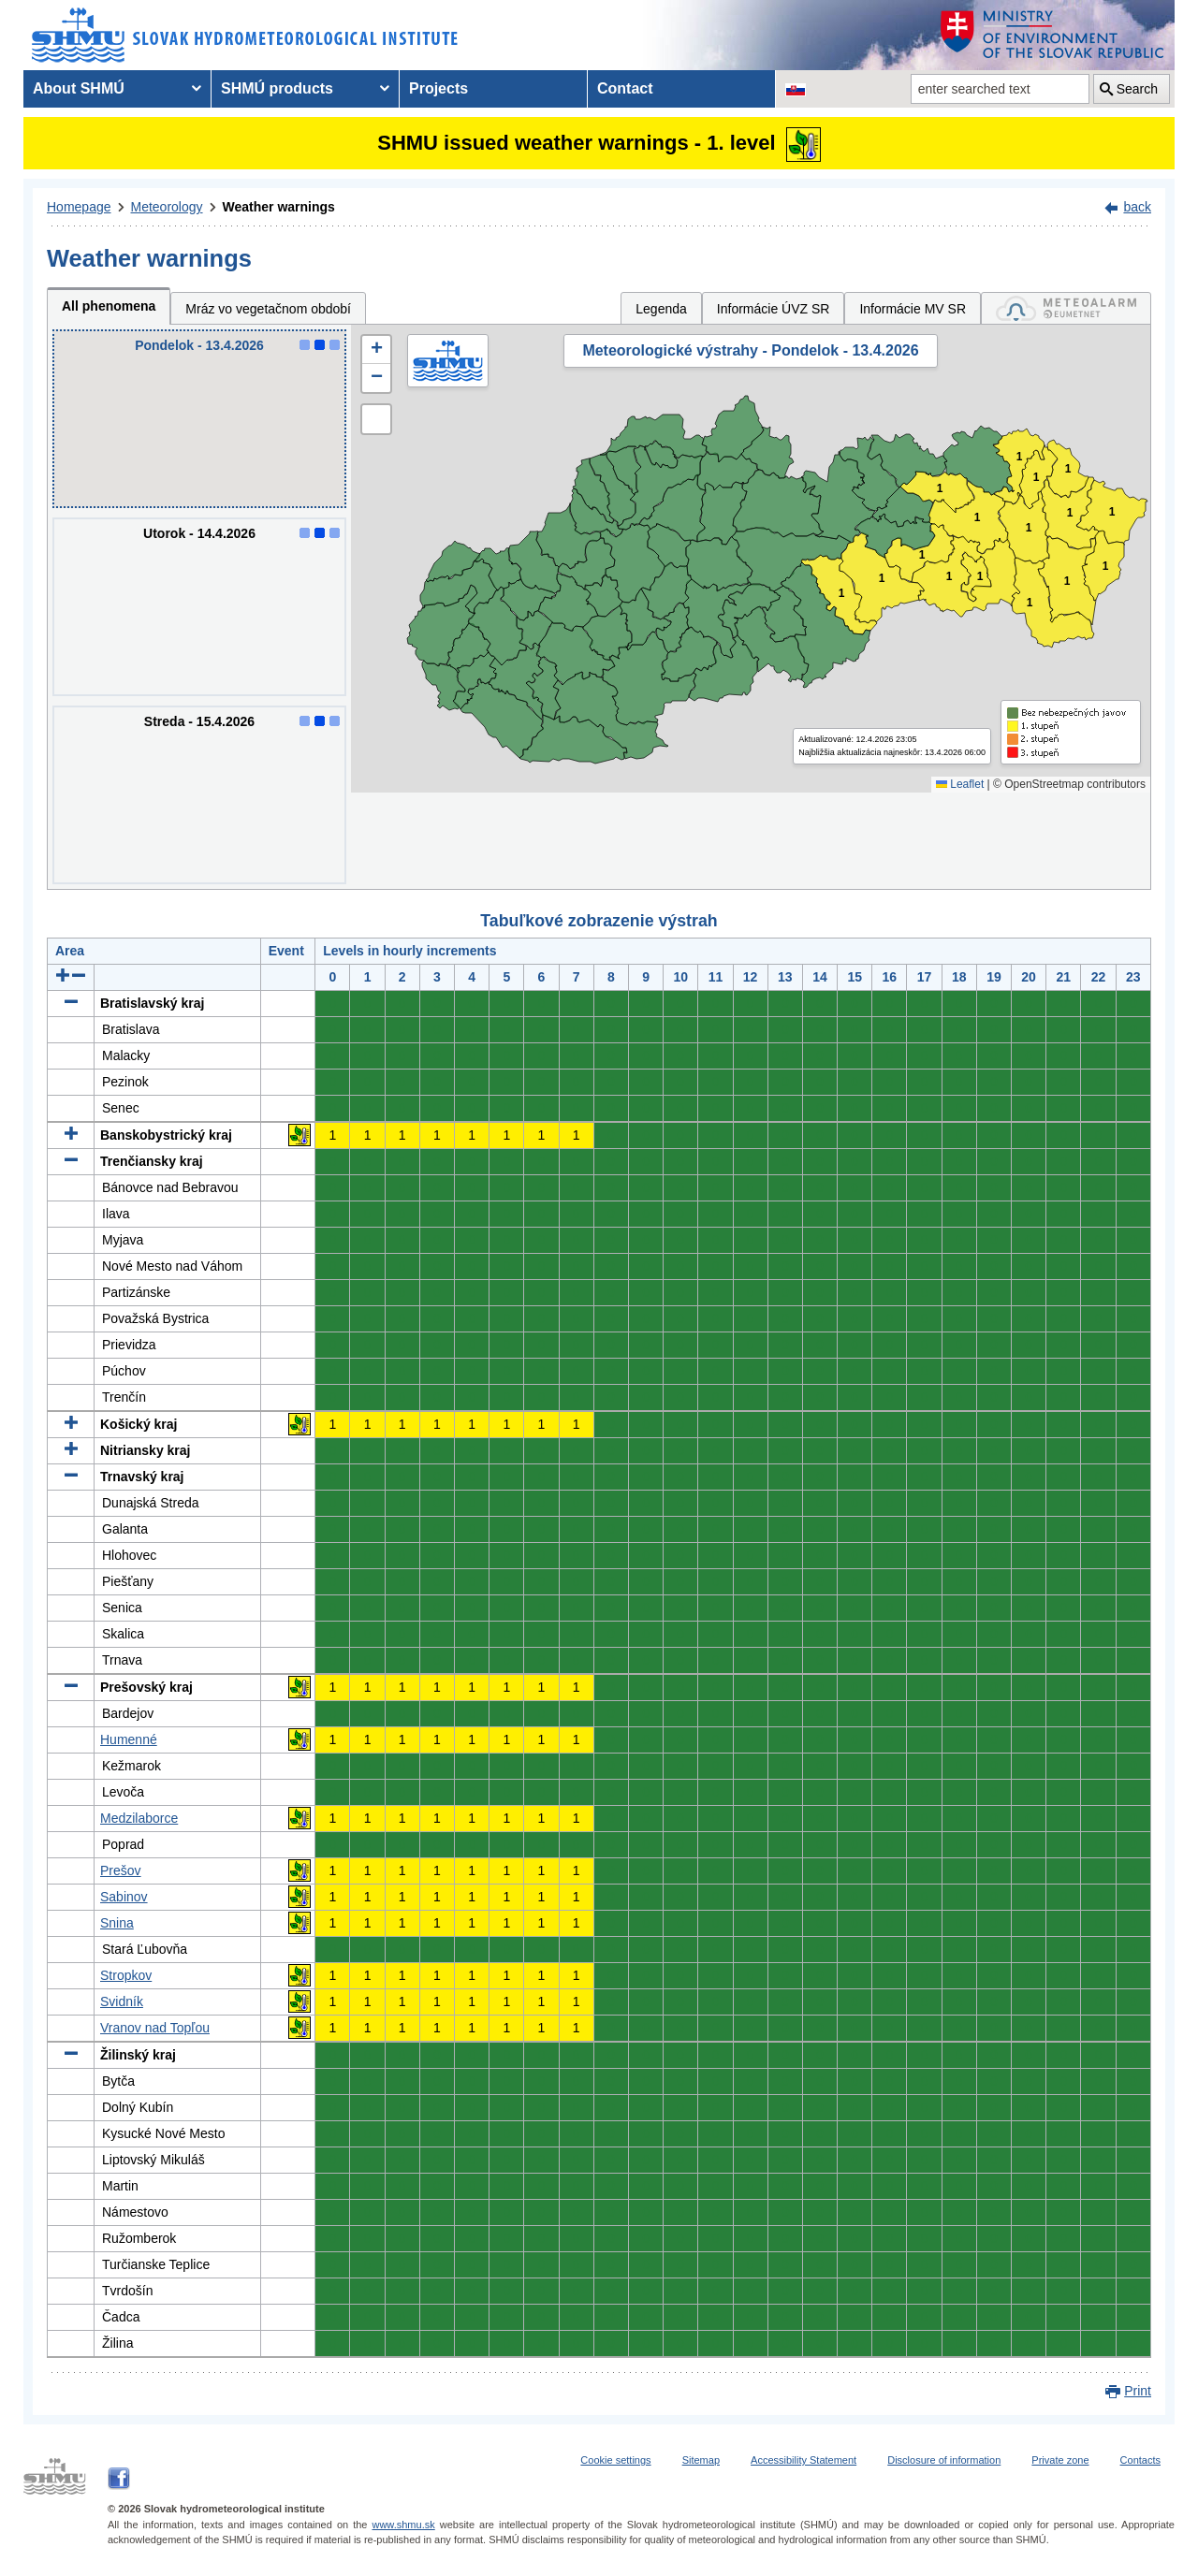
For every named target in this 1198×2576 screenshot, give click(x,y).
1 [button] (842, 594)
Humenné (128, 1739)
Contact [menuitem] (625, 88)
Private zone (1059, 2460)
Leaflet (960, 784)
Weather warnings (279, 206)
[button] (376, 350)
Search (1137, 88)
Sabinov (124, 1896)
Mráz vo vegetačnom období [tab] (268, 308)
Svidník (121, 2001)
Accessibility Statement (803, 2460)
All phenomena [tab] (108, 305)
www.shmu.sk (403, 2524)
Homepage (79, 206)
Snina (117, 1922)
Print (1137, 2390)
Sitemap (701, 2460)
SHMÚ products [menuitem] (277, 88)
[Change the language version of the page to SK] (795, 89)
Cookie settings (615, 2460)
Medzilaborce (139, 1818)
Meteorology (167, 206)
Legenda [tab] (661, 308)
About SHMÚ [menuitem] (78, 88)
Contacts (1140, 2460)
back (1137, 206)
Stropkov (126, 1975)
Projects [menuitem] (438, 88)
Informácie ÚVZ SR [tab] (773, 308)
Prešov (120, 1870)
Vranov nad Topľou (155, 2027)
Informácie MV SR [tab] (912, 308)
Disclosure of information (944, 2460)
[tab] (1066, 308)
